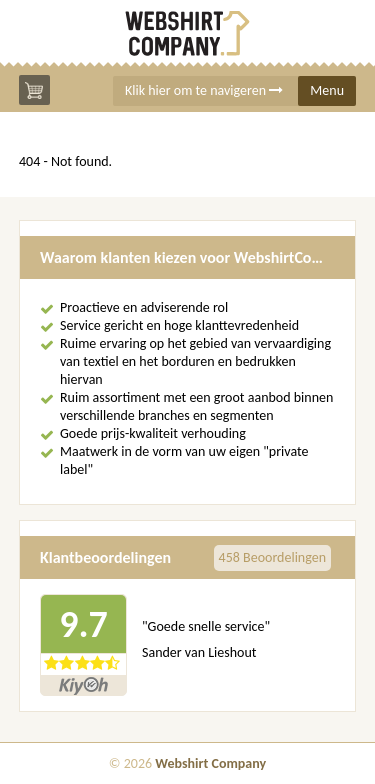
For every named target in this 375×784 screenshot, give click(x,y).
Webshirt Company (210, 763)
